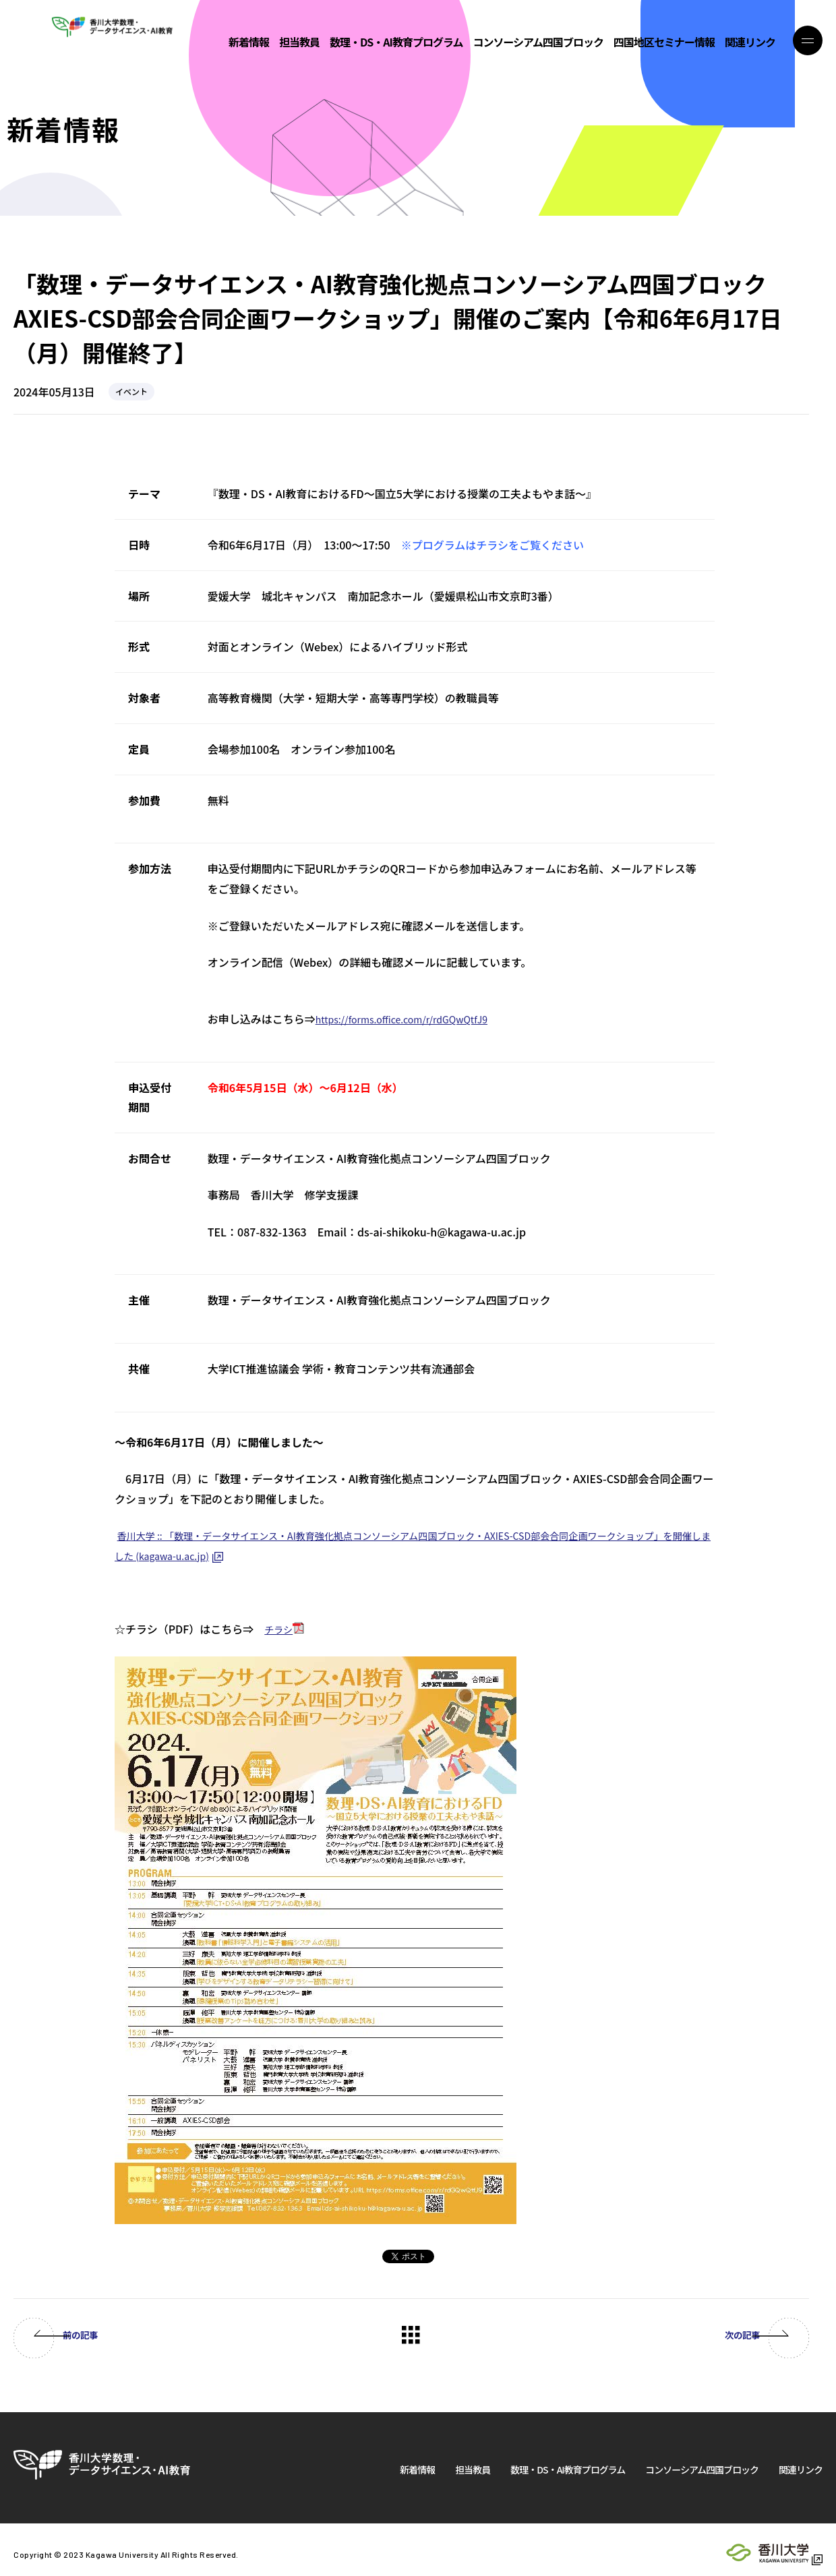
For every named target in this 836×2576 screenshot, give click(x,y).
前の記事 (101, 2334)
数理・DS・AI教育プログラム (396, 43)
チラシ (280, 1629)
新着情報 (249, 43)
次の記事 (721, 2334)
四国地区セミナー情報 (664, 43)
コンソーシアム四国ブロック (538, 43)
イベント (131, 391)
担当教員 (299, 43)
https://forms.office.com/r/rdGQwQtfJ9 (415, 1019)
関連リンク (750, 43)
